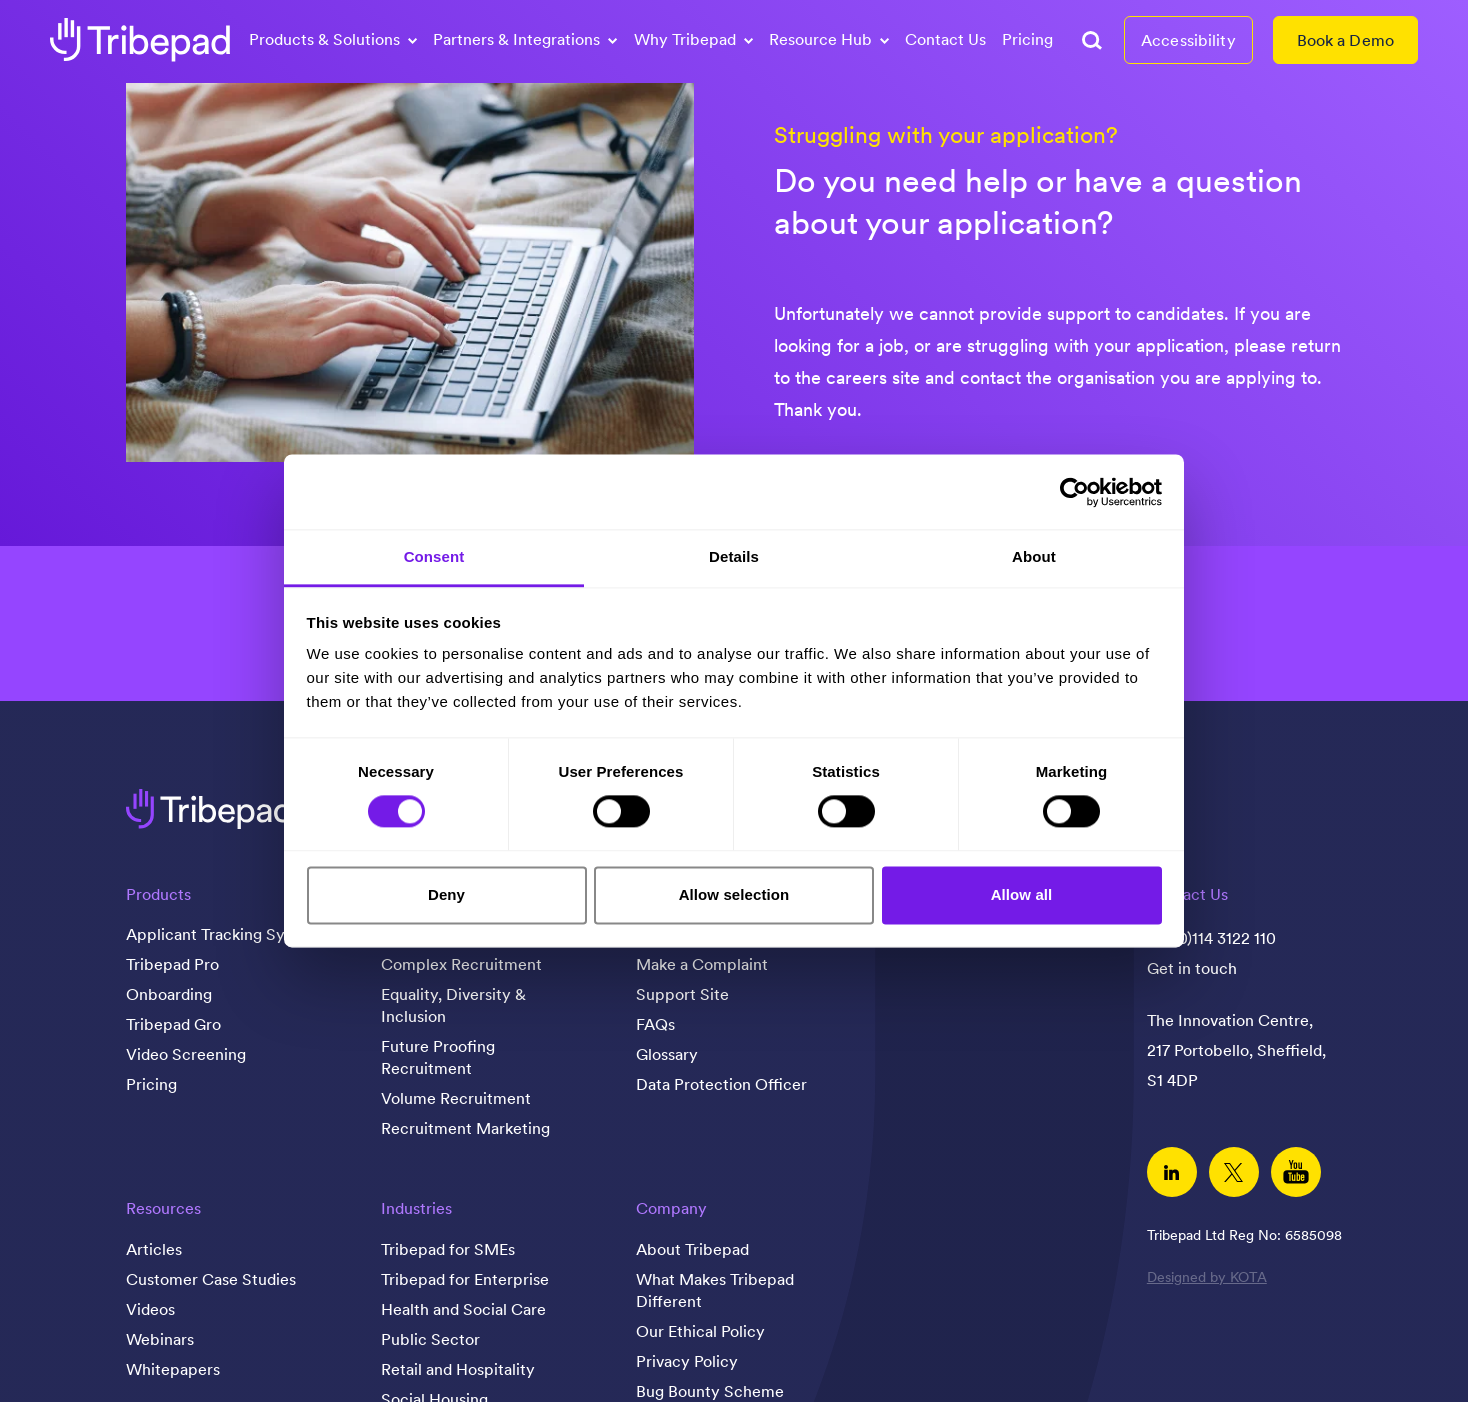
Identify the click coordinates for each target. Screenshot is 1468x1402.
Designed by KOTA (1207, 1277)
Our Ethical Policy (700, 1331)
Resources (163, 1208)
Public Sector (430, 1339)
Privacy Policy (687, 1361)
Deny (446, 894)
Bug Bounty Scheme (710, 1391)
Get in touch (1192, 968)
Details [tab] (734, 556)
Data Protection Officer (721, 1084)
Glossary (667, 1054)
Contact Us (945, 39)
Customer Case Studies (211, 1279)
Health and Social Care (463, 1309)
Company (671, 1208)
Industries (416, 1208)
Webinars (160, 1339)
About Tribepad (692, 1249)
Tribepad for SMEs (448, 1249)
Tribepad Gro (173, 1024)
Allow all (1022, 894)
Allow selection (734, 894)
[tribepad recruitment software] (140, 40)
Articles (154, 1249)
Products (158, 894)
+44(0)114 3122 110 (1211, 938)
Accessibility (1188, 40)
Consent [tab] (434, 556)
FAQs (655, 1024)
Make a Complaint (702, 964)
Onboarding (169, 994)
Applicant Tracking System (223, 934)
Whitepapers (173, 1369)
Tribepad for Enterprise (465, 1279)
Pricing (1027, 39)
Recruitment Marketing (465, 1128)
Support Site (682, 994)
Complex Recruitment (461, 964)
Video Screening (186, 1054)
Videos (150, 1309)
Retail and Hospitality (458, 1369)
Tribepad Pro (172, 964)
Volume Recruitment (456, 1098)
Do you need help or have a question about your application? (1038, 201)
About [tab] (1034, 556)
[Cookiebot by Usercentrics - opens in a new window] (1074, 492)
